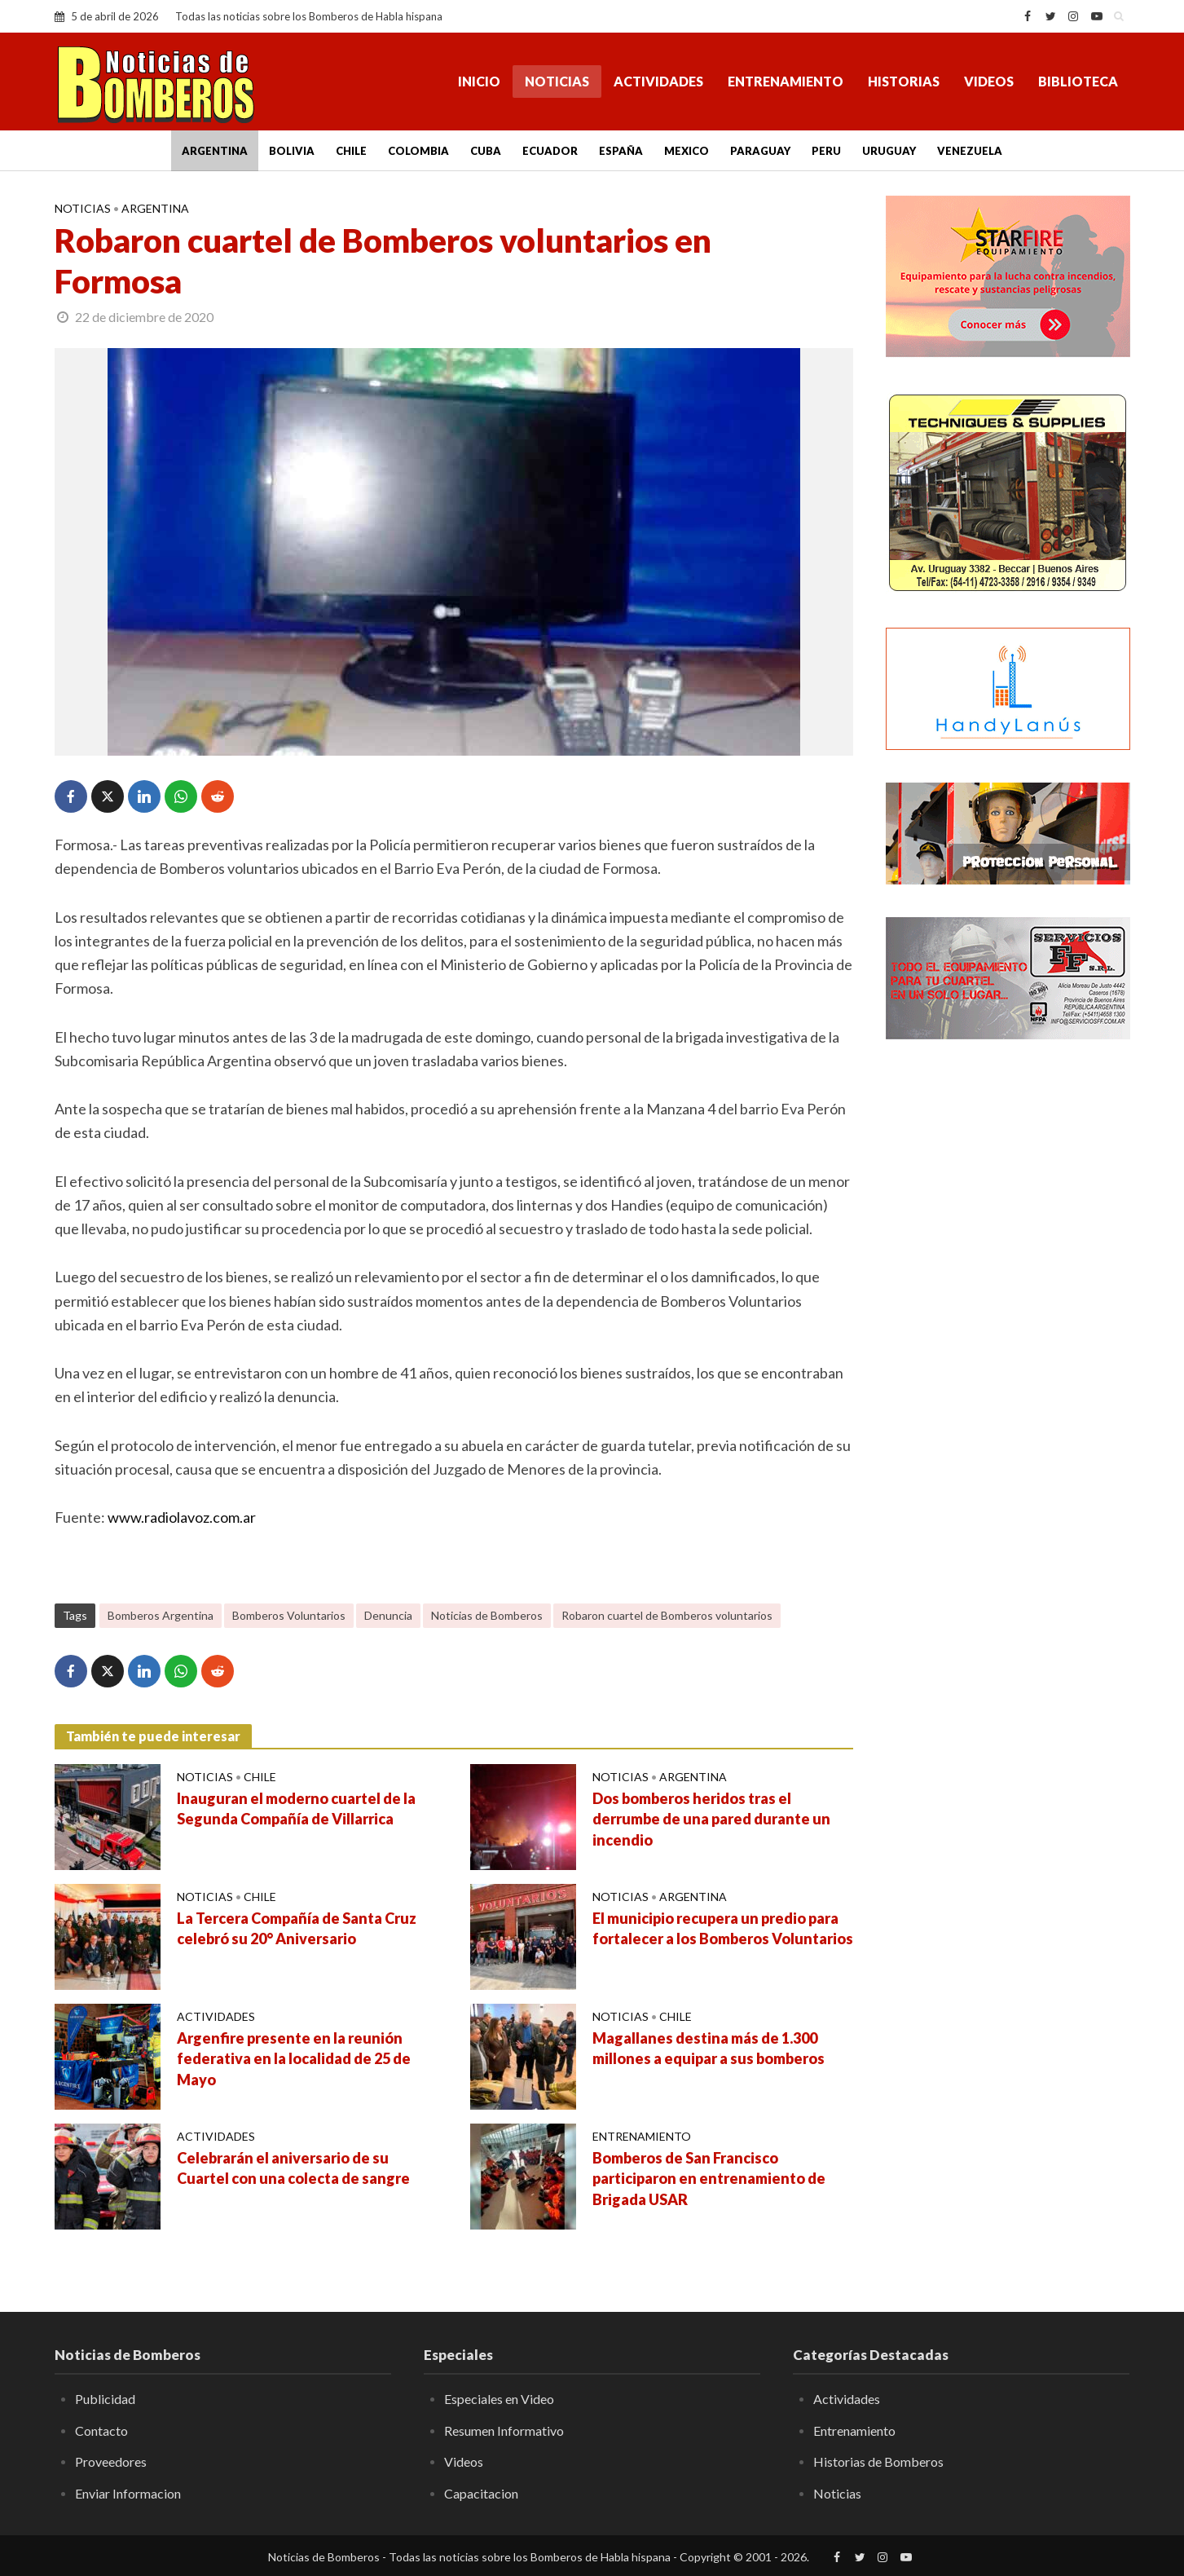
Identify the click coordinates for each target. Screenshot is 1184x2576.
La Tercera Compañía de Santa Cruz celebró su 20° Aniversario (296, 1928)
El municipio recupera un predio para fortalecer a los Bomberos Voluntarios (722, 1928)
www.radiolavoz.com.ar (182, 1517)
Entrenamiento (785, 81)
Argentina (215, 150)
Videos (989, 81)
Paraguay (760, 150)
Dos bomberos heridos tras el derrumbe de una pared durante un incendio (711, 1819)
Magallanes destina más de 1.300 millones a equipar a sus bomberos (708, 2048)
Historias (904, 81)
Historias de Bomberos (878, 2461)
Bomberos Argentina (160, 1615)
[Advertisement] (1008, 1316)
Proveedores (111, 2461)
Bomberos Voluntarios (289, 1615)
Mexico (686, 150)
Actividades (658, 81)
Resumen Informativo (504, 2430)
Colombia (418, 150)
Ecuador (550, 150)
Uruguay (889, 150)
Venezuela (969, 150)
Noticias (557, 81)
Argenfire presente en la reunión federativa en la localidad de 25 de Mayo (294, 2059)
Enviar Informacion (128, 2493)
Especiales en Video (499, 2398)
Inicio (479, 81)
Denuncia (388, 1615)
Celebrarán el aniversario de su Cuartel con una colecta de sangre (293, 2168)
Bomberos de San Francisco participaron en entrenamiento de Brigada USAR (708, 2179)
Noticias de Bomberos (487, 1615)
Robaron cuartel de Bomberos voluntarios (666, 1615)
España (621, 150)
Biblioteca (1078, 81)
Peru (826, 150)
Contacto (101, 2430)
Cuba (485, 150)
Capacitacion (481, 2493)
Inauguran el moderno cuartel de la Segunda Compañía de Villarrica (296, 1808)
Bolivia (292, 150)
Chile (351, 150)
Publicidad (105, 2398)
